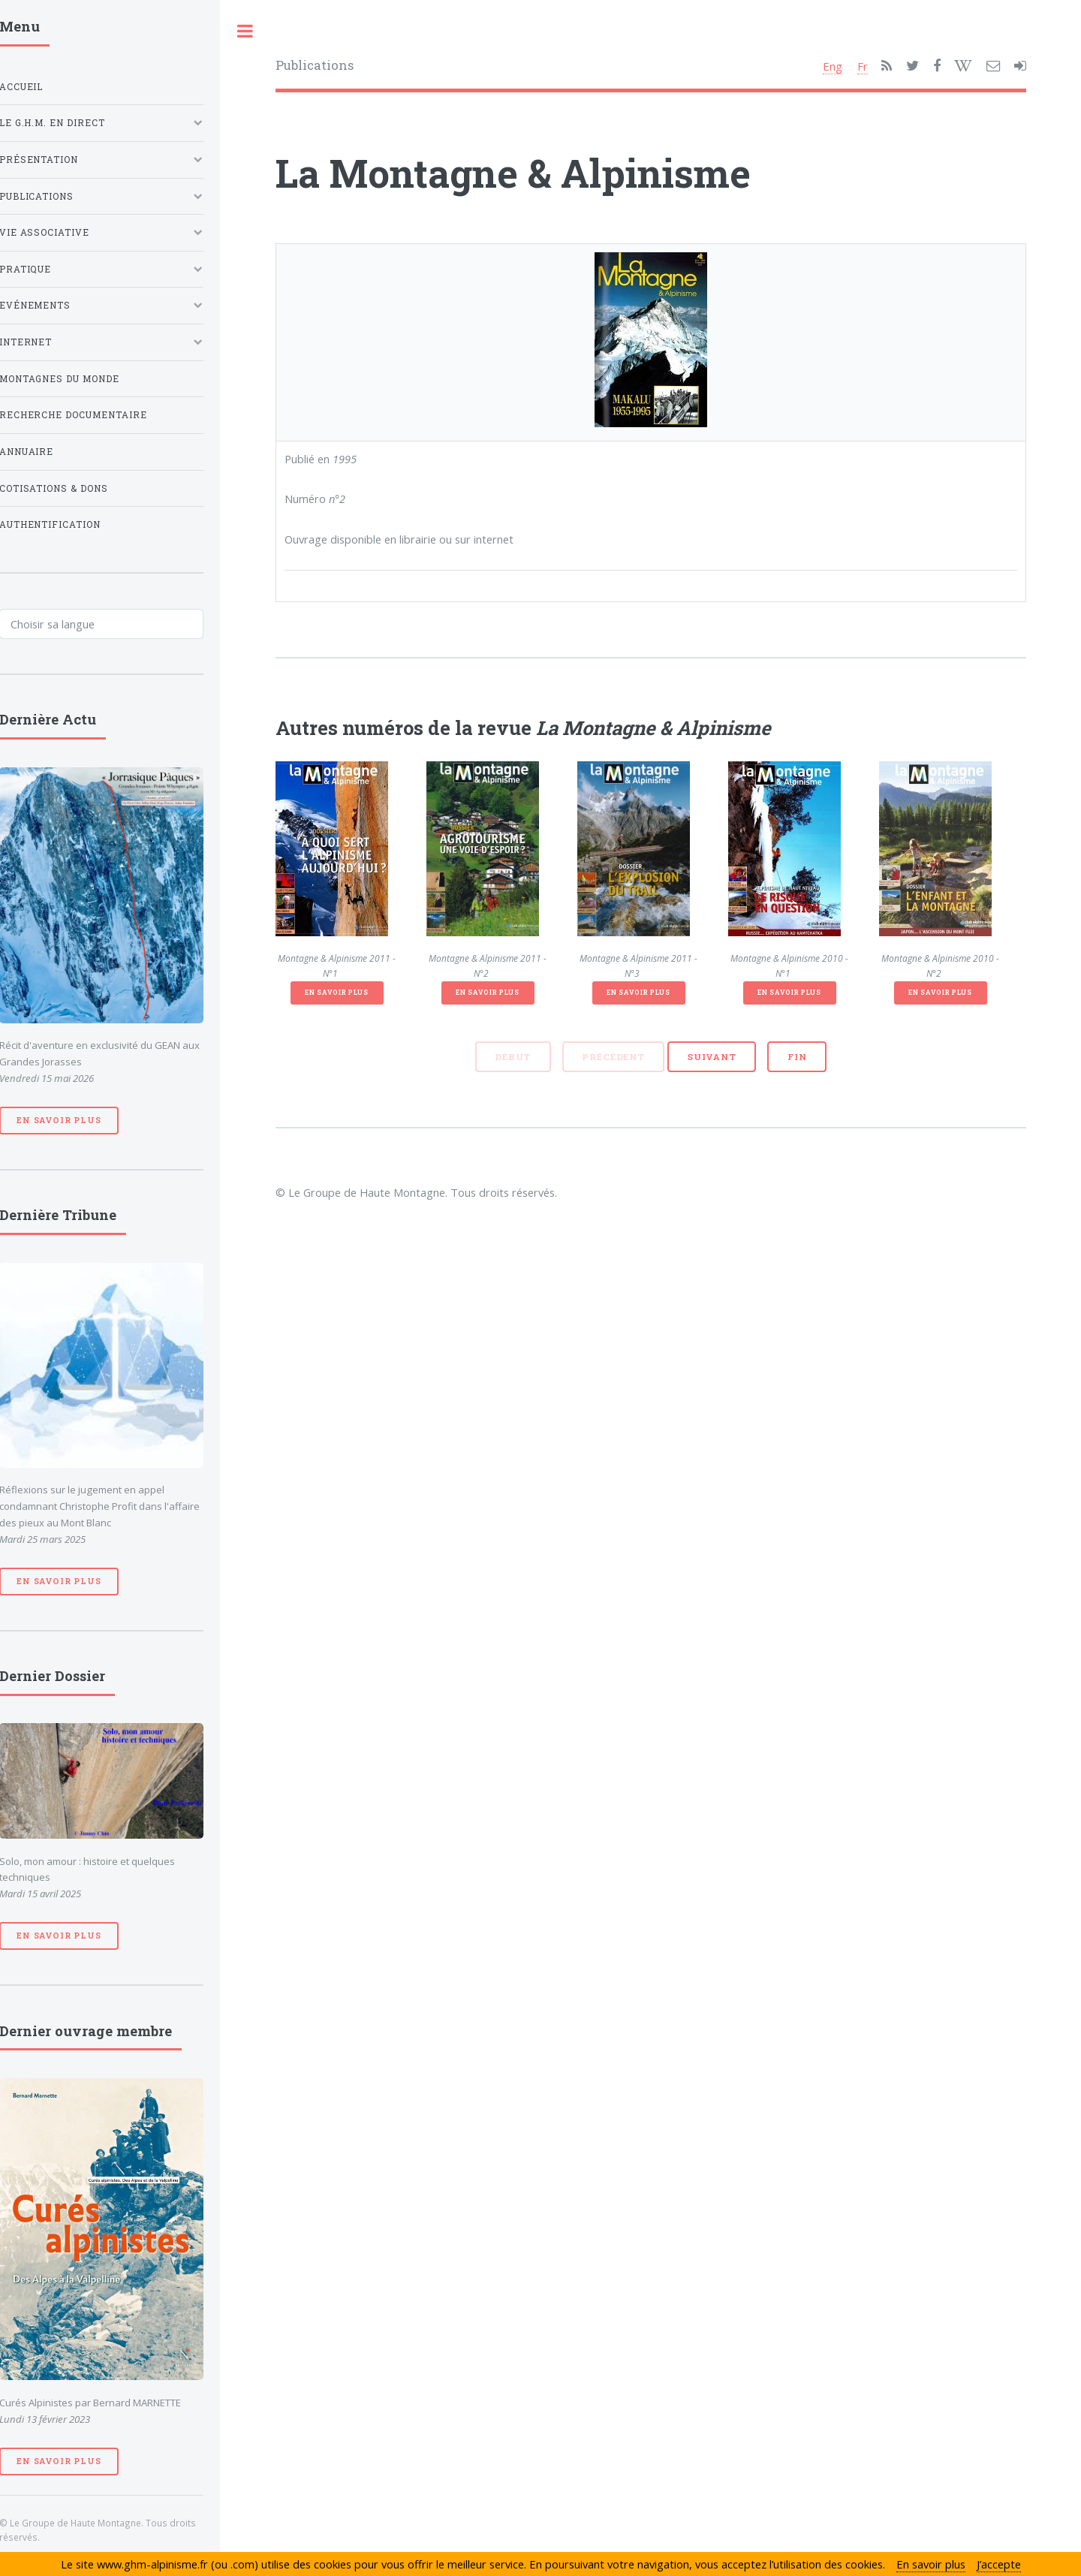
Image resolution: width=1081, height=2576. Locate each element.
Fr (862, 66)
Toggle (244, 31)
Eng (832, 66)
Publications (315, 65)
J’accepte (999, 2563)
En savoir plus (336, 992)
